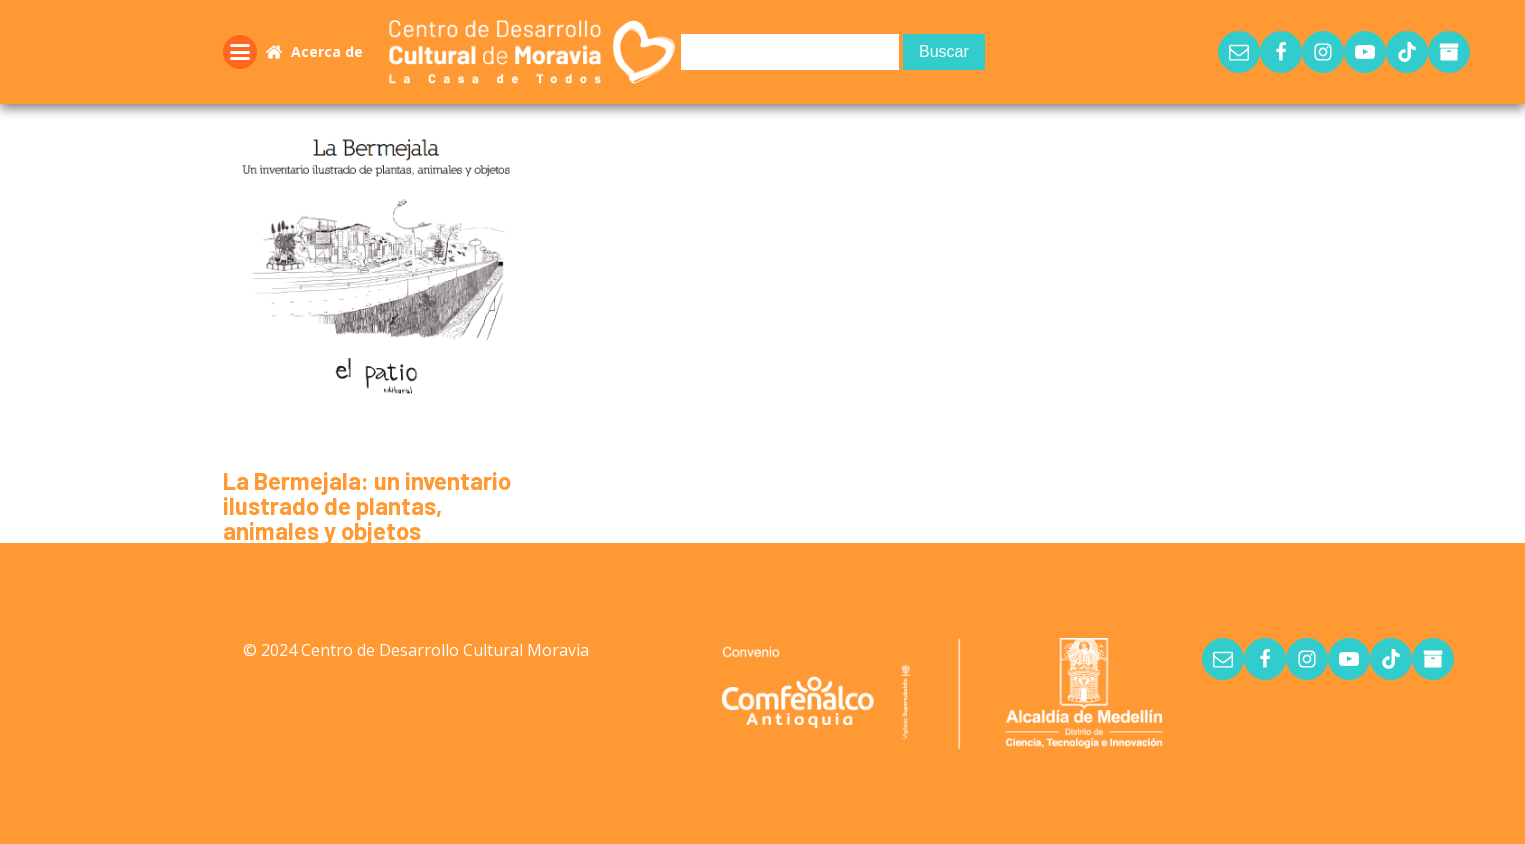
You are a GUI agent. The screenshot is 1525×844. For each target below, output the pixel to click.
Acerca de (327, 51)
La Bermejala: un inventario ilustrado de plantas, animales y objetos (367, 505)
